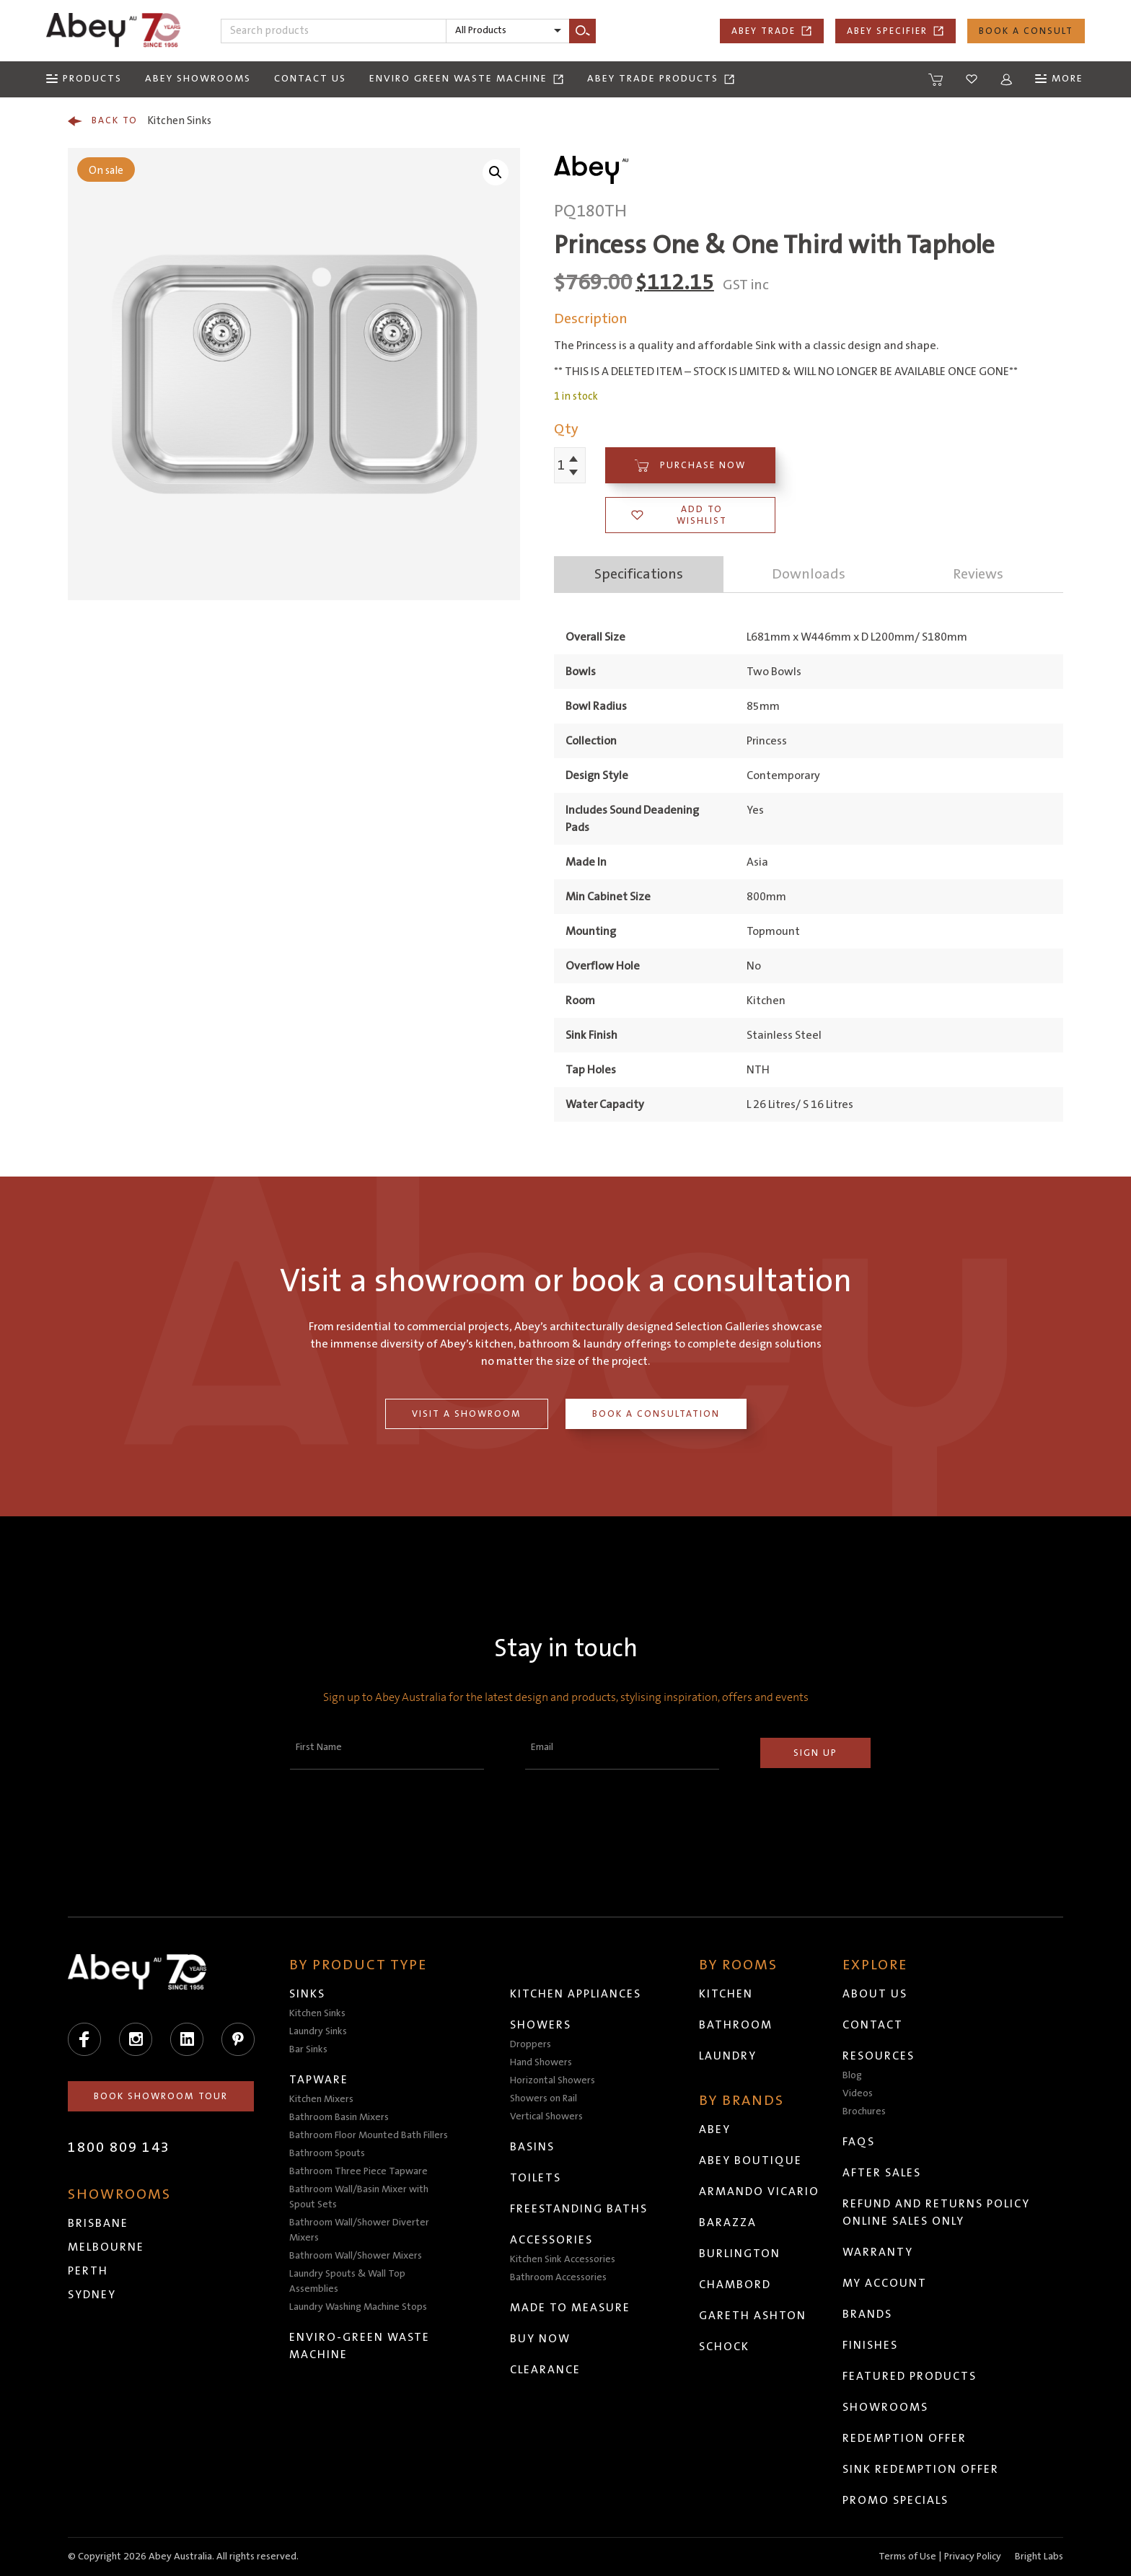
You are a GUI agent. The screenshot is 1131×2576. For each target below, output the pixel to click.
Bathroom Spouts (328, 2153)
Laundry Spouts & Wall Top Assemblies (348, 2281)
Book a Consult (1026, 31)
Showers (541, 2024)
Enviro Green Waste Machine (466, 78)
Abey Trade (771, 31)
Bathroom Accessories (559, 2277)
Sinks (308, 1993)
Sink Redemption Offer (921, 2469)
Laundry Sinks (319, 2031)
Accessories (552, 2239)
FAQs (859, 2141)
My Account (885, 2283)
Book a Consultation (656, 1414)
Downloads (808, 574)
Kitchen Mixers (322, 2099)
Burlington (740, 2253)
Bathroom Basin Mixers (340, 2117)
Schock (725, 2346)
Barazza (728, 2222)
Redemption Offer (905, 2438)
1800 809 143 (119, 2147)
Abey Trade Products (661, 78)
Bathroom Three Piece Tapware (359, 2171)
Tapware (319, 2079)
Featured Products (910, 2376)
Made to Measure (571, 2307)
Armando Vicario (760, 2191)
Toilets (536, 2177)
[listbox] (507, 31)
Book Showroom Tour (161, 2096)
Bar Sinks (309, 2049)
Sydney (92, 2294)
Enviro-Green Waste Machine (360, 2346)
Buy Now (541, 2338)
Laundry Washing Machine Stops (359, 2307)
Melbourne (106, 2247)
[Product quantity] (562, 465)
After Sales (882, 2172)
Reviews (978, 574)
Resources (879, 2055)
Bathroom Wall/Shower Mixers (356, 2255)
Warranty (878, 2252)
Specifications (638, 574)
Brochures (864, 2111)
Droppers (531, 2044)
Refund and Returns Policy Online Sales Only (937, 2212)
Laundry (728, 2055)
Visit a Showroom (467, 1414)
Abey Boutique (751, 2160)
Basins (533, 2146)
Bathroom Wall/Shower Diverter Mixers (360, 2230)
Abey (715, 2129)
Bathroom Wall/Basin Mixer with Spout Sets (359, 2197)
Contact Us (310, 78)
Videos (858, 2093)
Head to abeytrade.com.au (473, 2549)
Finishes (871, 2345)
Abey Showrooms (198, 78)
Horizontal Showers (553, 2080)
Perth (88, 2270)
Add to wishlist (679, 515)
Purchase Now (690, 466)
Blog (853, 2075)
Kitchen (727, 1993)
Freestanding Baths (579, 2208)
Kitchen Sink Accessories (563, 2259)
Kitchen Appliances (576, 1993)
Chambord (736, 2284)
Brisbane (98, 2223)
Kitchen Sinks (139, 121)
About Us (875, 1993)
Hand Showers (542, 2062)
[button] (496, 172)
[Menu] (84, 79)
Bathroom (736, 2024)
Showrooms (886, 2407)
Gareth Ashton (753, 2315)
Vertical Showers (547, 2116)
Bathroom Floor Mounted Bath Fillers (369, 2135)
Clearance (546, 2369)
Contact (873, 2024)
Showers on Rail (544, 2098)
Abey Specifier (895, 31)
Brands (868, 2314)
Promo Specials (896, 2500)
